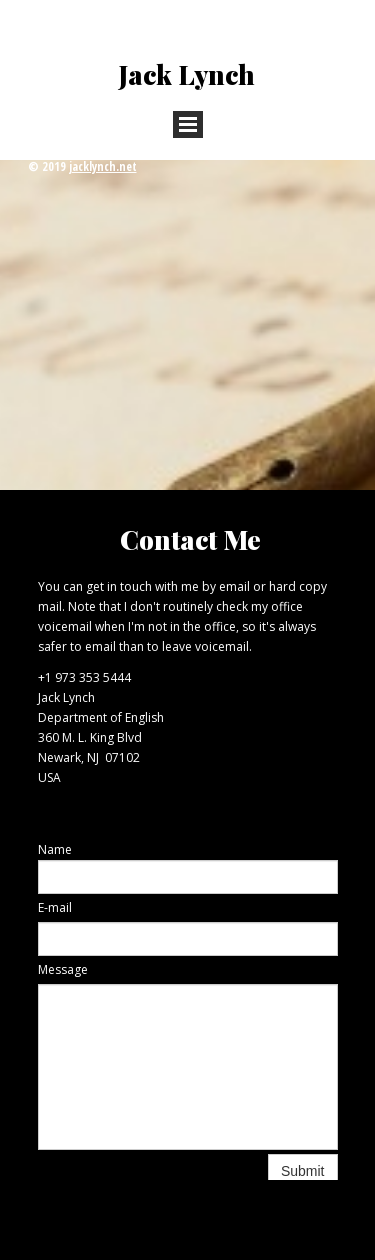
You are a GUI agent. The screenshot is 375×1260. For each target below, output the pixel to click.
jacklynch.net (103, 166)
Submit (303, 1171)
